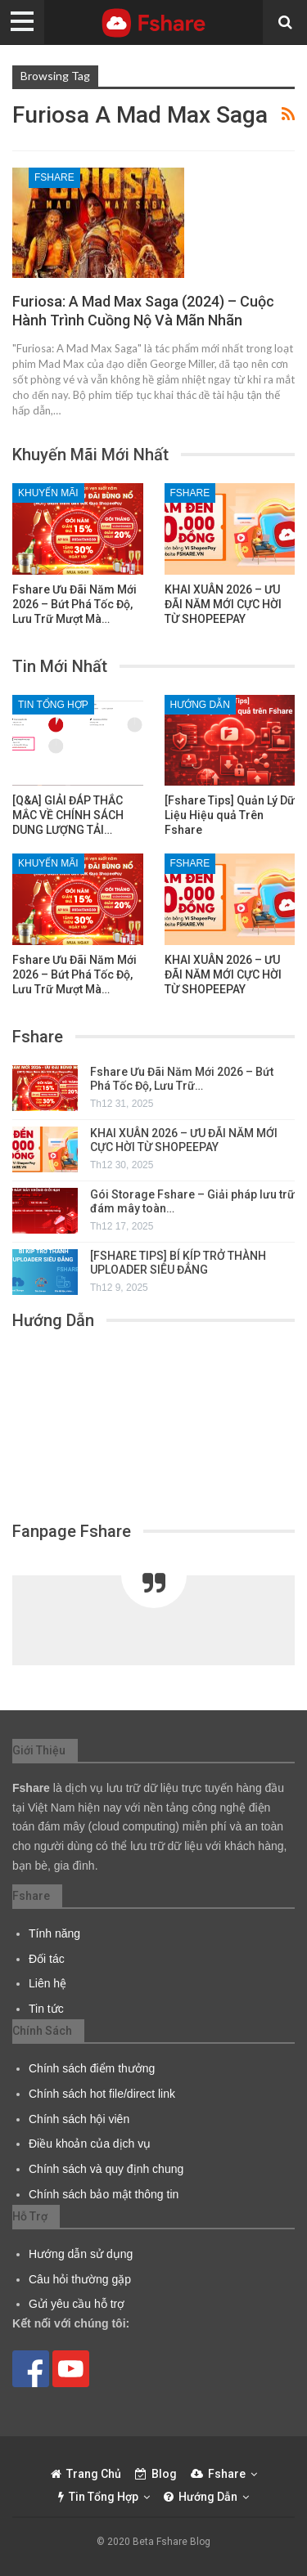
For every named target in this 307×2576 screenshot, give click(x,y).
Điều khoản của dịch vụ (90, 2143)
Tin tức (46, 2008)
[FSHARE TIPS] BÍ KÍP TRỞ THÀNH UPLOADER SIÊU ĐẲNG (178, 1262)
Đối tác (47, 1958)
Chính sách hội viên (79, 2119)
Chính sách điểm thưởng (92, 2068)
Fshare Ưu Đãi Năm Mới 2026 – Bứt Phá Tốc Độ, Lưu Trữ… (181, 1078)
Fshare (54, 177)
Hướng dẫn (200, 704)
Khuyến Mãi (48, 493)
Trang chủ (86, 2473)
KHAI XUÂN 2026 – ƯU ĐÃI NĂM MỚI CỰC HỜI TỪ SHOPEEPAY (184, 1140)
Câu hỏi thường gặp (80, 2279)
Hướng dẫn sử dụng (81, 2253)
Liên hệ (47, 1983)
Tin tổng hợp (53, 704)
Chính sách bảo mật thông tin (103, 2194)
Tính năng (54, 1933)
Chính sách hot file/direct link (102, 2093)
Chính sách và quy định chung (106, 2168)
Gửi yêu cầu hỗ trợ (76, 2303)
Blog (156, 2473)
